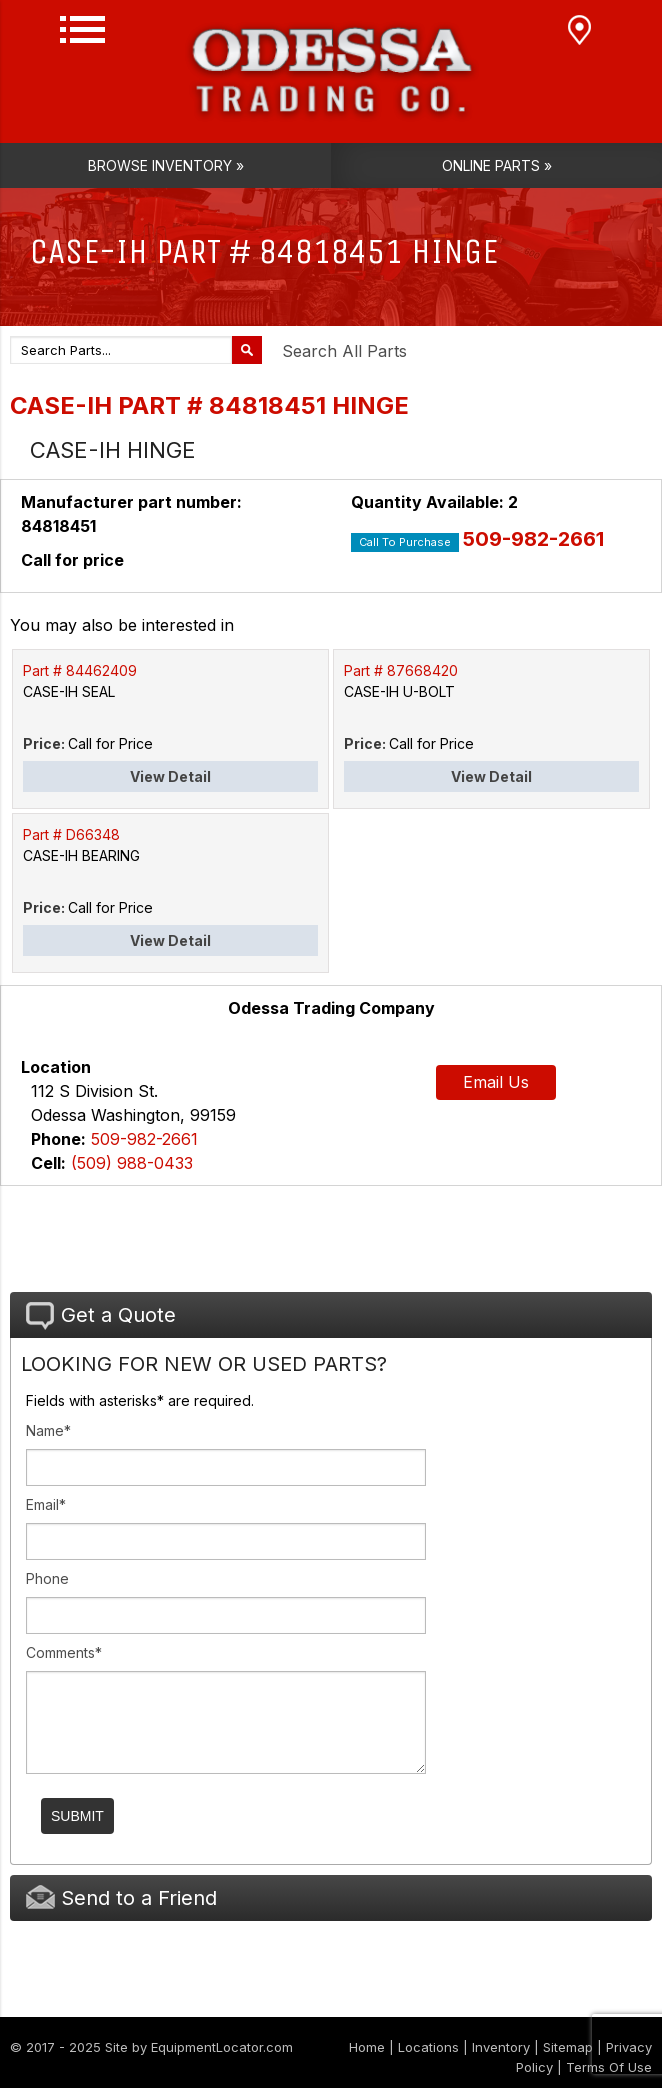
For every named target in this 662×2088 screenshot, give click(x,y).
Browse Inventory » (166, 165)
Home (367, 2047)
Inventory (501, 2047)
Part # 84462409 (80, 670)
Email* (46, 1504)
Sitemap (568, 2047)
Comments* (64, 1652)
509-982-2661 (533, 539)
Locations (428, 2047)
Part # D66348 (71, 834)
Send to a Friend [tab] (121, 1897)
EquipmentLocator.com (222, 2047)
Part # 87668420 (401, 670)
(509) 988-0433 (132, 1163)
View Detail (170, 776)
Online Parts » (497, 165)
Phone (47, 1578)
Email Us (496, 1082)
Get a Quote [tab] (101, 1316)
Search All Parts (344, 351)
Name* (48, 1430)
